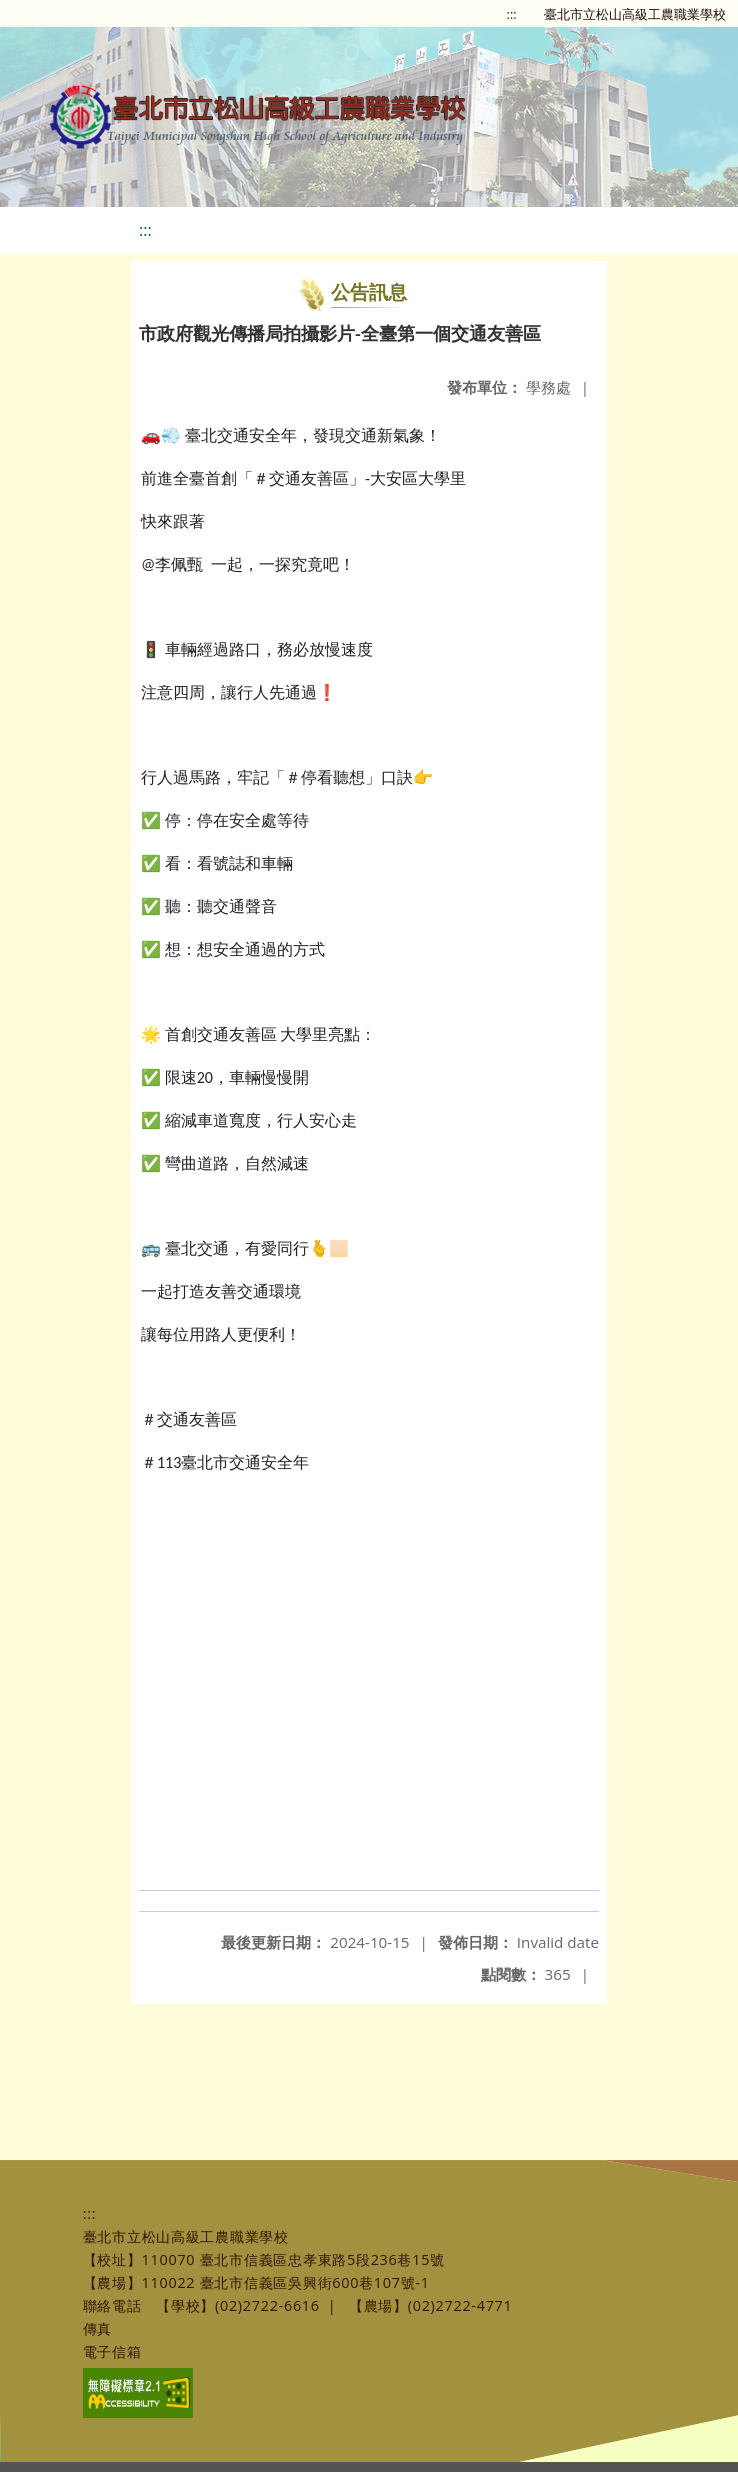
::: (512, 14)
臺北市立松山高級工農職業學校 (635, 14)
